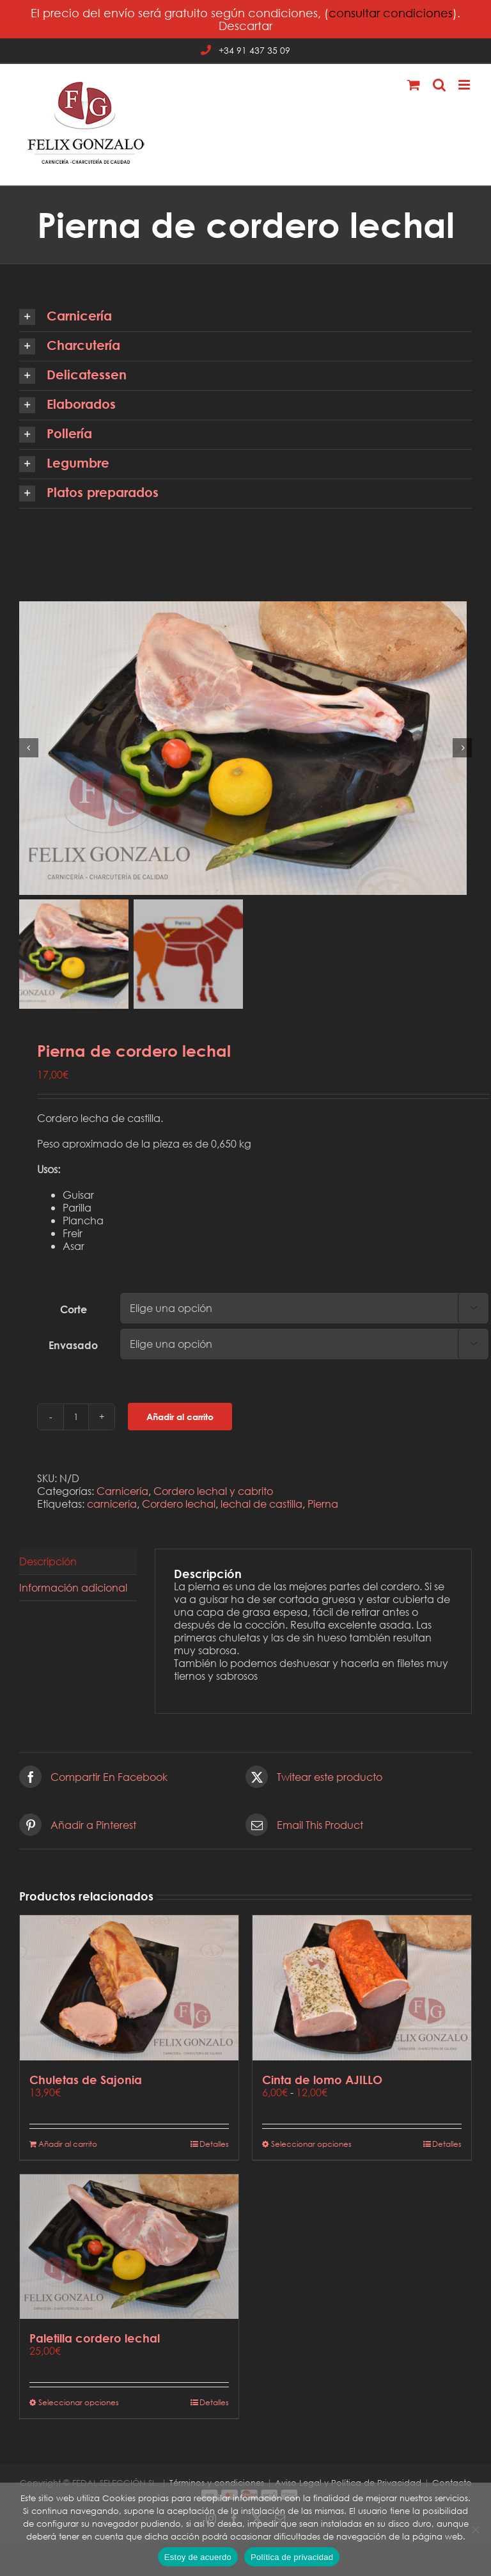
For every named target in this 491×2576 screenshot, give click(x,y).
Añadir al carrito (180, 1419)
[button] (245, 317)
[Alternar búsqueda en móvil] (439, 84)
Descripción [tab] (48, 1563)
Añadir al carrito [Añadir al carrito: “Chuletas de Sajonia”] (67, 2146)
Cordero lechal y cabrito (213, 1493)
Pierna (323, 1506)
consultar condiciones (391, 13)
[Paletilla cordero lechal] (129, 2249)
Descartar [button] (245, 26)
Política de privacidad (292, 2557)
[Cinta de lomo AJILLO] (362, 1990)
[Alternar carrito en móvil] (413, 84)
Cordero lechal (178, 1506)
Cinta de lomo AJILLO (322, 2082)
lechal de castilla (261, 1506)
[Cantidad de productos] (76, 1419)
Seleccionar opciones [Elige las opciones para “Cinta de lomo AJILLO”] (311, 2146)
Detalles (214, 2146)
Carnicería (122, 1493)
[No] (475, 2529)
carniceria (112, 1506)
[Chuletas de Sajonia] (129, 1990)
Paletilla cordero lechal (94, 2341)
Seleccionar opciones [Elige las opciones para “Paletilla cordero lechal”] (78, 2405)
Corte (73, 1312)
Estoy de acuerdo (197, 2557)
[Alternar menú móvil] (465, 84)
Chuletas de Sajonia (85, 2082)
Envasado (73, 1348)
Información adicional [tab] (73, 1590)
